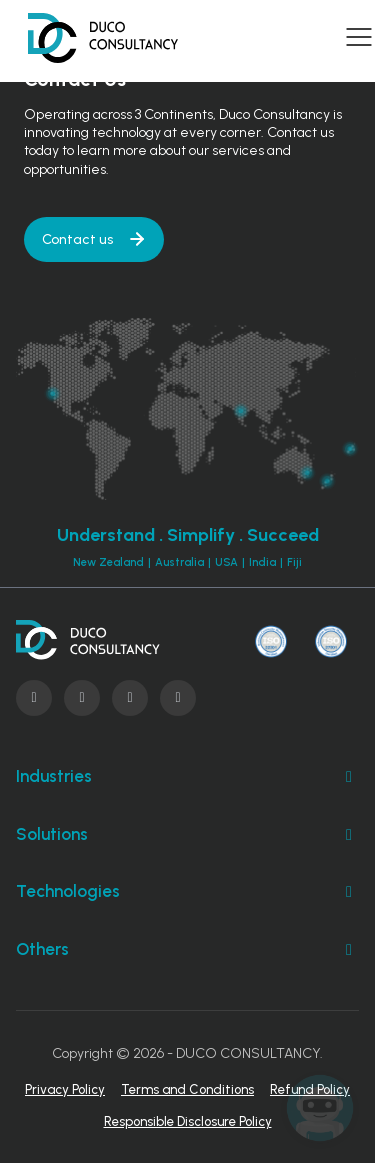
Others (187, 950)
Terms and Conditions (187, 1089)
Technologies (187, 892)
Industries (187, 777)
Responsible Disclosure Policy (188, 1121)
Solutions (187, 835)
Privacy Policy (65, 1089)
